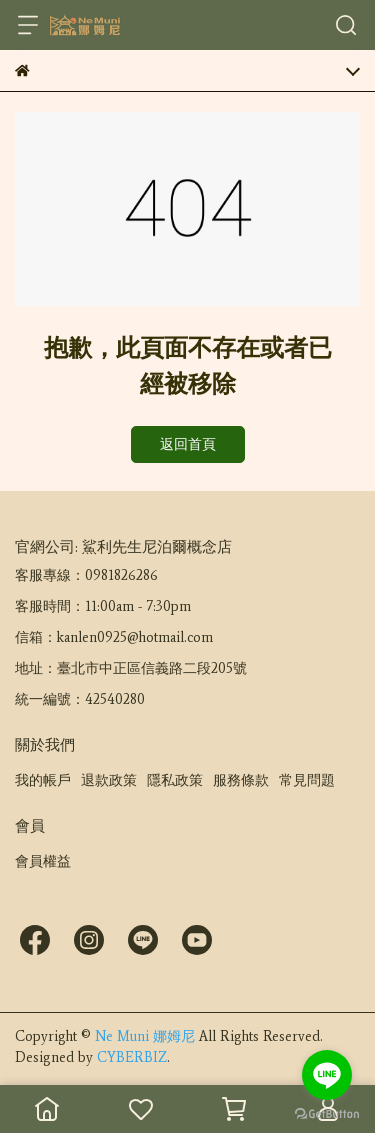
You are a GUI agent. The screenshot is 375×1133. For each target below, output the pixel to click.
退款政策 (109, 780)
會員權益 (43, 861)
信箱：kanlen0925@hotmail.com (114, 637)
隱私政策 (175, 780)
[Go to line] (327, 1075)
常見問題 (307, 780)
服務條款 (241, 780)
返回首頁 (188, 444)
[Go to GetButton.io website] (327, 1113)
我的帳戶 (43, 780)
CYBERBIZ (132, 1057)
